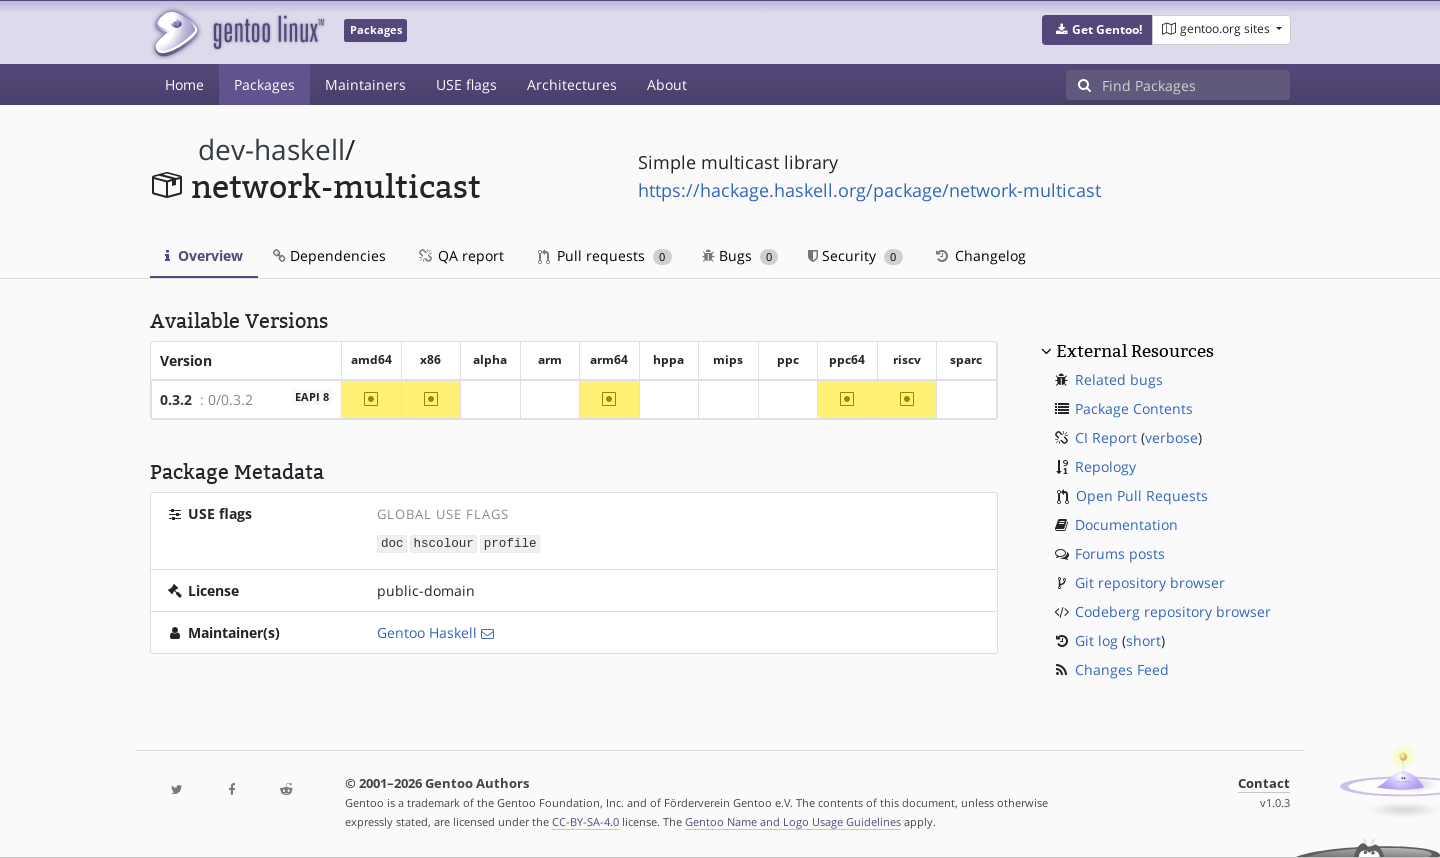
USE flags (466, 84)
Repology (1105, 466)
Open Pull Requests (1142, 495)
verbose (1171, 437)
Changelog (979, 255)
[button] (1097, 30)
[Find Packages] (1196, 85)
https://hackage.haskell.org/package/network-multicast (869, 190)
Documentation (1126, 524)
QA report (460, 255)
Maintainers (365, 84)
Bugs (740, 255)
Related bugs (1119, 379)
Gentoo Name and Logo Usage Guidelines (793, 821)
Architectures (572, 84)
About (667, 84)
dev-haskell (271, 149)
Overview (204, 255)
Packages (264, 84)
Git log (1096, 640)
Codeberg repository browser (1173, 611)
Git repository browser (1150, 582)
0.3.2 (176, 399)
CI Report (1106, 437)
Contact (1264, 783)
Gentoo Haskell (427, 631)
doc (392, 542)
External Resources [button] (1135, 351)
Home (184, 84)
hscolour (443, 542)
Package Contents (1134, 408)
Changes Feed (1122, 669)
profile (510, 542)
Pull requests (605, 255)
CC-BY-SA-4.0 (585, 821)
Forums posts (1120, 553)
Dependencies (329, 255)
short (1143, 640)
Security (855, 255)
